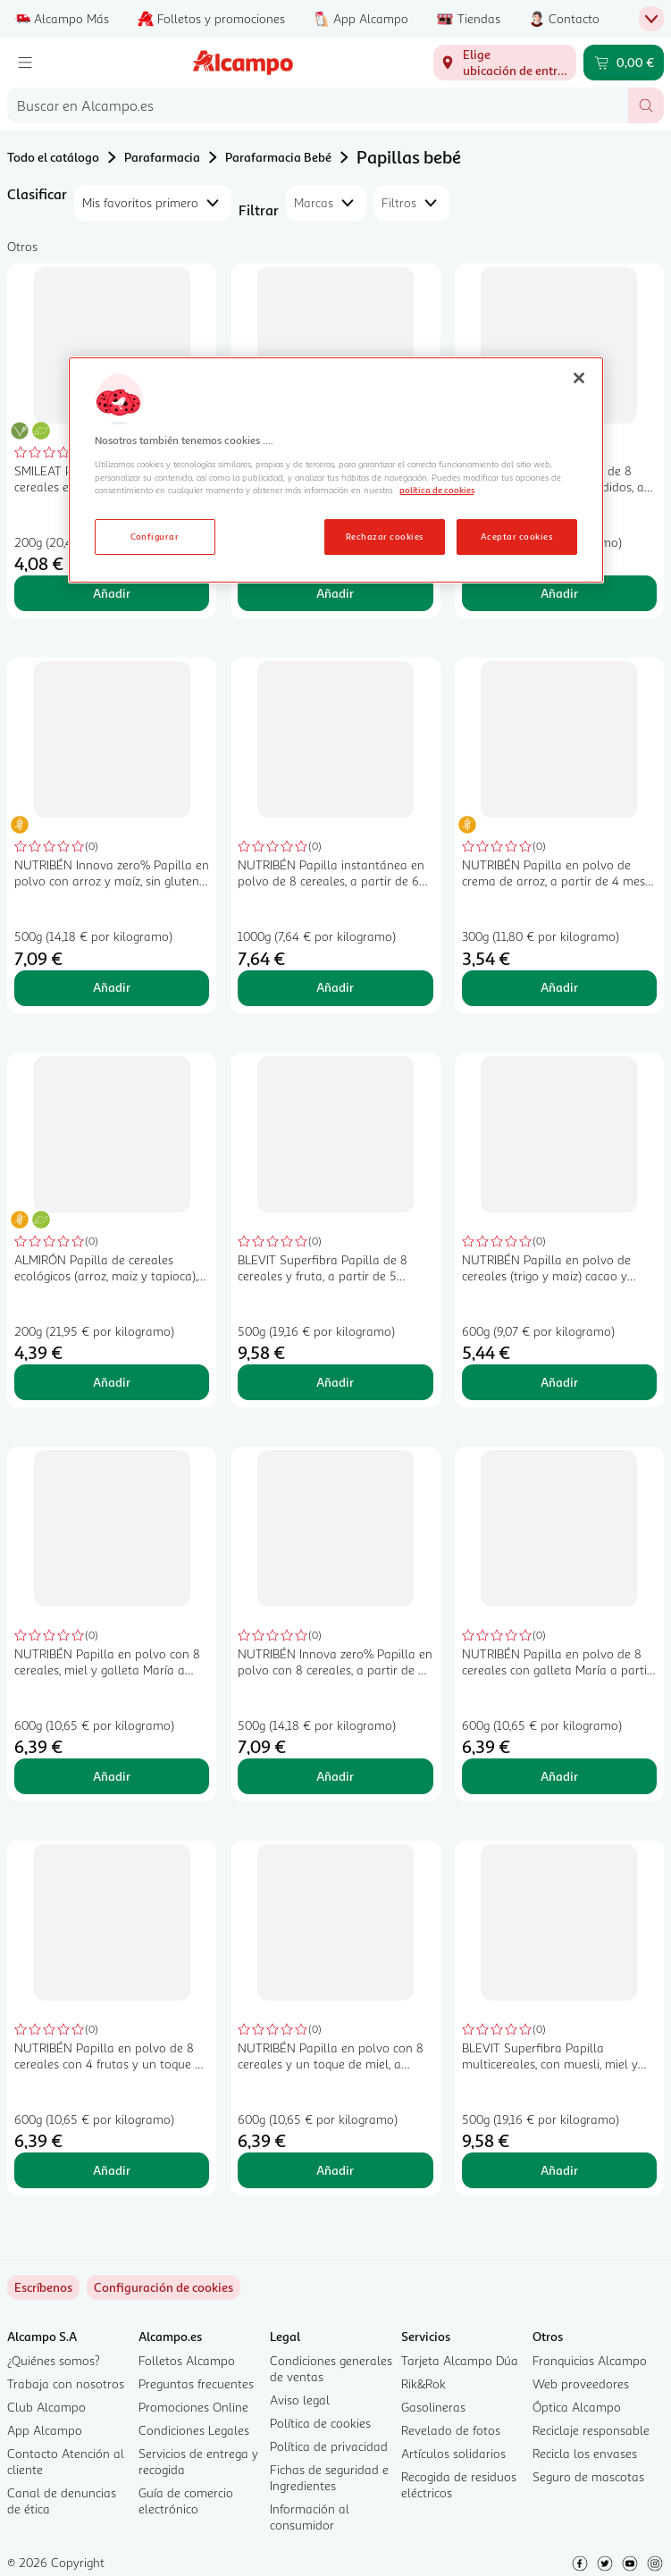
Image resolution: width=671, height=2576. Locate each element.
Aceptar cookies (516, 536)
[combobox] (317, 105)
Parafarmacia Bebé (278, 156)
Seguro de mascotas (588, 2476)
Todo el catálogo (53, 156)
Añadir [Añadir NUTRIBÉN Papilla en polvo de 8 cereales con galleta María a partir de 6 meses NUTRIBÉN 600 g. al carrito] (559, 1775)
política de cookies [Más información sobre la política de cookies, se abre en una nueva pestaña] (436, 489)
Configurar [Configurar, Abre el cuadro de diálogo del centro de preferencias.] (155, 536)
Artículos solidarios (453, 2453)
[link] (163, 2287)
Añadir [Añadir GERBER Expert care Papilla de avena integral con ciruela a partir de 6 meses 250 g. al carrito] (335, 592)
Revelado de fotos (450, 2430)
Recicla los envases (585, 2453)
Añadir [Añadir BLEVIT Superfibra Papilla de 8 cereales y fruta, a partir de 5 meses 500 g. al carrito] (335, 1381)
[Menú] (25, 62)
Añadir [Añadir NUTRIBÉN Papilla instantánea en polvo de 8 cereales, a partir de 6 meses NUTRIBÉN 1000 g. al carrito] (335, 986)
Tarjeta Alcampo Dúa (459, 2360)
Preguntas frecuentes (196, 2383)
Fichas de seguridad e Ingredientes (329, 2477)
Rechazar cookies (385, 536)
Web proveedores (581, 2383)
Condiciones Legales (193, 2430)
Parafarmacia (162, 156)
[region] (336, 470)
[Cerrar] (579, 378)
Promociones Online (193, 2406)
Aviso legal (300, 2399)
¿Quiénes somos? (53, 2360)
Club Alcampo (46, 2406)
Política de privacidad (329, 2446)
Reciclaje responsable (591, 2430)
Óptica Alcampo (577, 2406)
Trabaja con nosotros (65, 2383)
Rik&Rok (423, 2383)
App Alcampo (44, 2430)
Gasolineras (433, 2406)
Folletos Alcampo (186, 2360)
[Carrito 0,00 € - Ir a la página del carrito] (623, 62)
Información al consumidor (309, 2516)
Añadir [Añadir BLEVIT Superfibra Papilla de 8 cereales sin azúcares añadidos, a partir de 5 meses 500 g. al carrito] (559, 592)
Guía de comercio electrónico (185, 2500)
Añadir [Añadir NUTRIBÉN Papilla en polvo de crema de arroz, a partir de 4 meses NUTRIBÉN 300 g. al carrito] (559, 986)
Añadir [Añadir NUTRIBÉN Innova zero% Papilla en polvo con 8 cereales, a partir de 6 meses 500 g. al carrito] (335, 1775)
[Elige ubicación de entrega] (504, 62)
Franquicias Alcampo (590, 2360)
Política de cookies (320, 2422)
